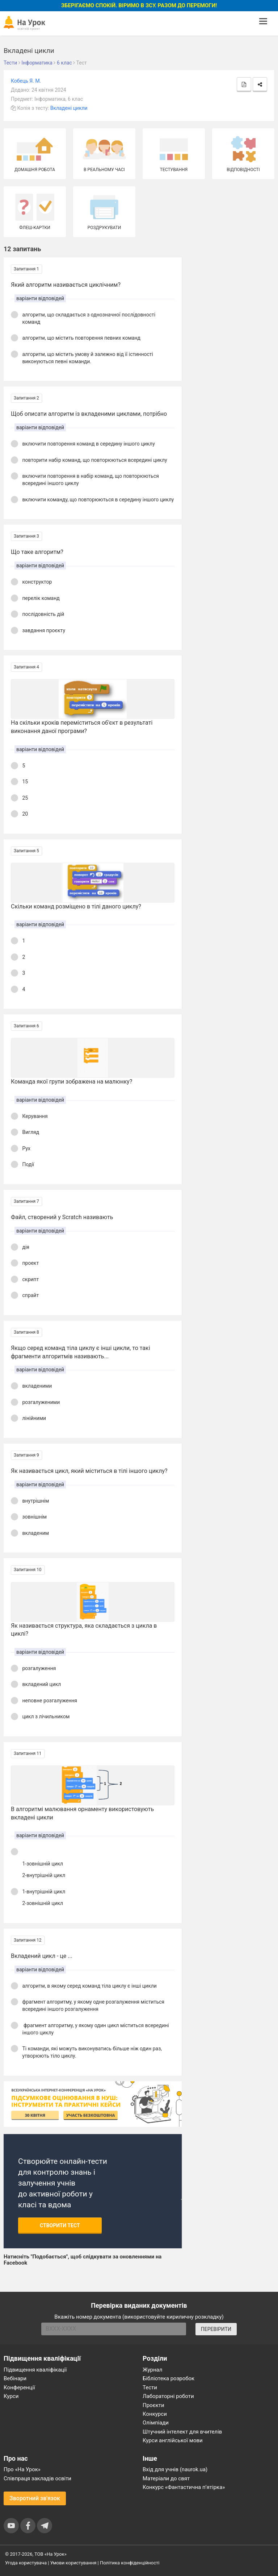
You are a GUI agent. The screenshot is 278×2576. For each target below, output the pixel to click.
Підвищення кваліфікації (35, 2369)
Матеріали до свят (166, 2478)
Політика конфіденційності (129, 2562)
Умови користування (73, 2562)
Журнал (152, 2369)
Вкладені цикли (69, 108)
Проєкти (153, 2405)
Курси (11, 2396)
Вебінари (15, 2378)
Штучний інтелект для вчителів (182, 2431)
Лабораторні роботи (168, 2396)
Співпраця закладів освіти (37, 2478)
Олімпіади (156, 2422)
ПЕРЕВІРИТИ (216, 2329)
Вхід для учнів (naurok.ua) (175, 2469)
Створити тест (60, 2225)
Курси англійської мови (173, 2440)
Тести (150, 2387)
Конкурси (155, 2414)
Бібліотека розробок (168, 2378)
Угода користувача (26, 2562)
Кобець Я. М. (26, 81)
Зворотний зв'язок (34, 2498)
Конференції (19, 2387)
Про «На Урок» (22, 2469)
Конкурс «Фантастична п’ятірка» (184, 2487)
